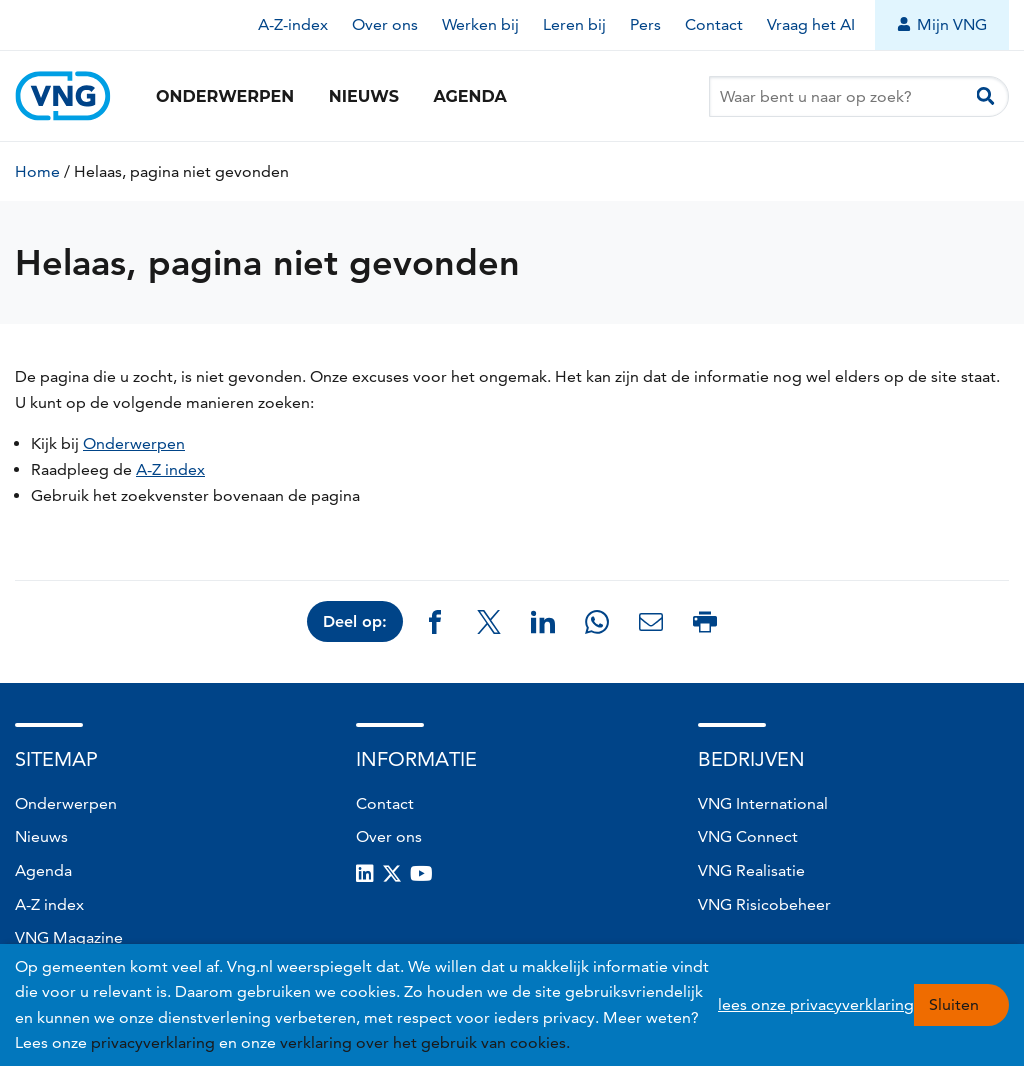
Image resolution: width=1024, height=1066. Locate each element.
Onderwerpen (225, 96)
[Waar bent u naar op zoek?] (859, 96)
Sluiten (954, 1004)
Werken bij (480, 24)
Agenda (469, 96)
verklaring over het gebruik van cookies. (425, 1042)
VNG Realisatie (751, 870)
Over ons (385, 24)
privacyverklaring (153, 1042)
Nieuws (364, 96)
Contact (714, 24)
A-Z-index (293, 24)
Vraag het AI (811, 24)
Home (37, 171)
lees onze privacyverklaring (816, 1004)
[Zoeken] (985, 96)
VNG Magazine (69, 937)
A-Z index (170, 469)
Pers (645, 24)
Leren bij (574, 24)
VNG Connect (748, 836)
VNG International (763, 803)
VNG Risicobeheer (764, 904)
